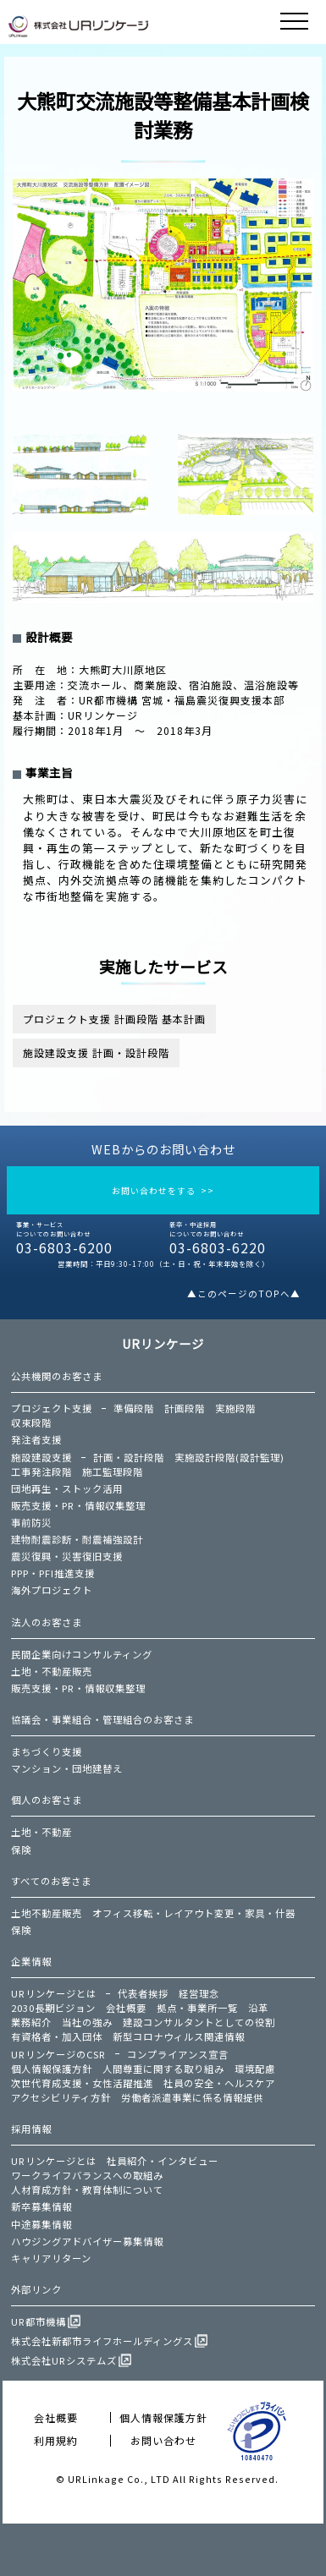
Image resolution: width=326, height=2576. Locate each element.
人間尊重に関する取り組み (163, 2068)
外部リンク (36, 2289)
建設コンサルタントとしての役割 (199, 2022)
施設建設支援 (41, 1457)
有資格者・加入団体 (56, 2036)
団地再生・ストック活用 (67, 1488)
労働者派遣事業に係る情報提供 (192, 2097)
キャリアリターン (51, 2258)
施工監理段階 (112, 1471)
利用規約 (56, 2440)
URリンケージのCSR (58, 2054)
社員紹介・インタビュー (162, 2161)
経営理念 (199, 1993)
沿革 (258, 2007)
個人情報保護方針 (51, 2068)
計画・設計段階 (128, 1457)
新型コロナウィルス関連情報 (179, 2036)
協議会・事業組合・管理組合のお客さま (102, 1719)
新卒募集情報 (41, 2206)
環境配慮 (255, 2068)
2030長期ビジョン (53, 2007)
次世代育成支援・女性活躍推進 (82, 2083)
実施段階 (235, 1408)
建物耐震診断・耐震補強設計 (77, 1539)
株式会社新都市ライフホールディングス (102, 2341)
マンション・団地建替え (67, 1768)
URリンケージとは (54, 1993)
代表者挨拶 (143, 1993)
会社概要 (126, 2007)
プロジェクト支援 (51, 1408)
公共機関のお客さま (56, 1376)
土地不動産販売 (46, 1913)
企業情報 (31, 1961)
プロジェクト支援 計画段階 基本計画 (114, 1018)
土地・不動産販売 (51, 1671)
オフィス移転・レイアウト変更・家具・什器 (194, 1913)
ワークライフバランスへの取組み (87, 2175)
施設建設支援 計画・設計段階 (96, 1052)
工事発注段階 (41, 1471)
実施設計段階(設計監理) (229, 1457)
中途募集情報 (41, 2224)
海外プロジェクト (51, 1590)
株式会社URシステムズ (64, 2360)
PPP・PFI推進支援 (53, 1573)
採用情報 (31, 2128)
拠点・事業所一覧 (197, 2007)
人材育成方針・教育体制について (87, 2189)
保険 (21, 1849)
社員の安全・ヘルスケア (219, 2083)
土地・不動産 (41, 1832)
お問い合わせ (163, 2440)
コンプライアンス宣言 (178, 2054)
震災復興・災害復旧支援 (67, 1556)
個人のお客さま (46, 1799)
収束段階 (31, 1422)
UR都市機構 (38, 2321)
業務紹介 (31, 2022)
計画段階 (184, 1408)
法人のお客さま (46, 1622)
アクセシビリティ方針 (61, 2097)
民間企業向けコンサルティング (81, 1654)
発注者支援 (36, 1439)
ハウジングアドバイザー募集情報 (87, 2241)
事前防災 (31, 1522)
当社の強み (87, 2022)
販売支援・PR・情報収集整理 (78, 1505)
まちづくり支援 (46, 1751)
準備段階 (133, 1408)
